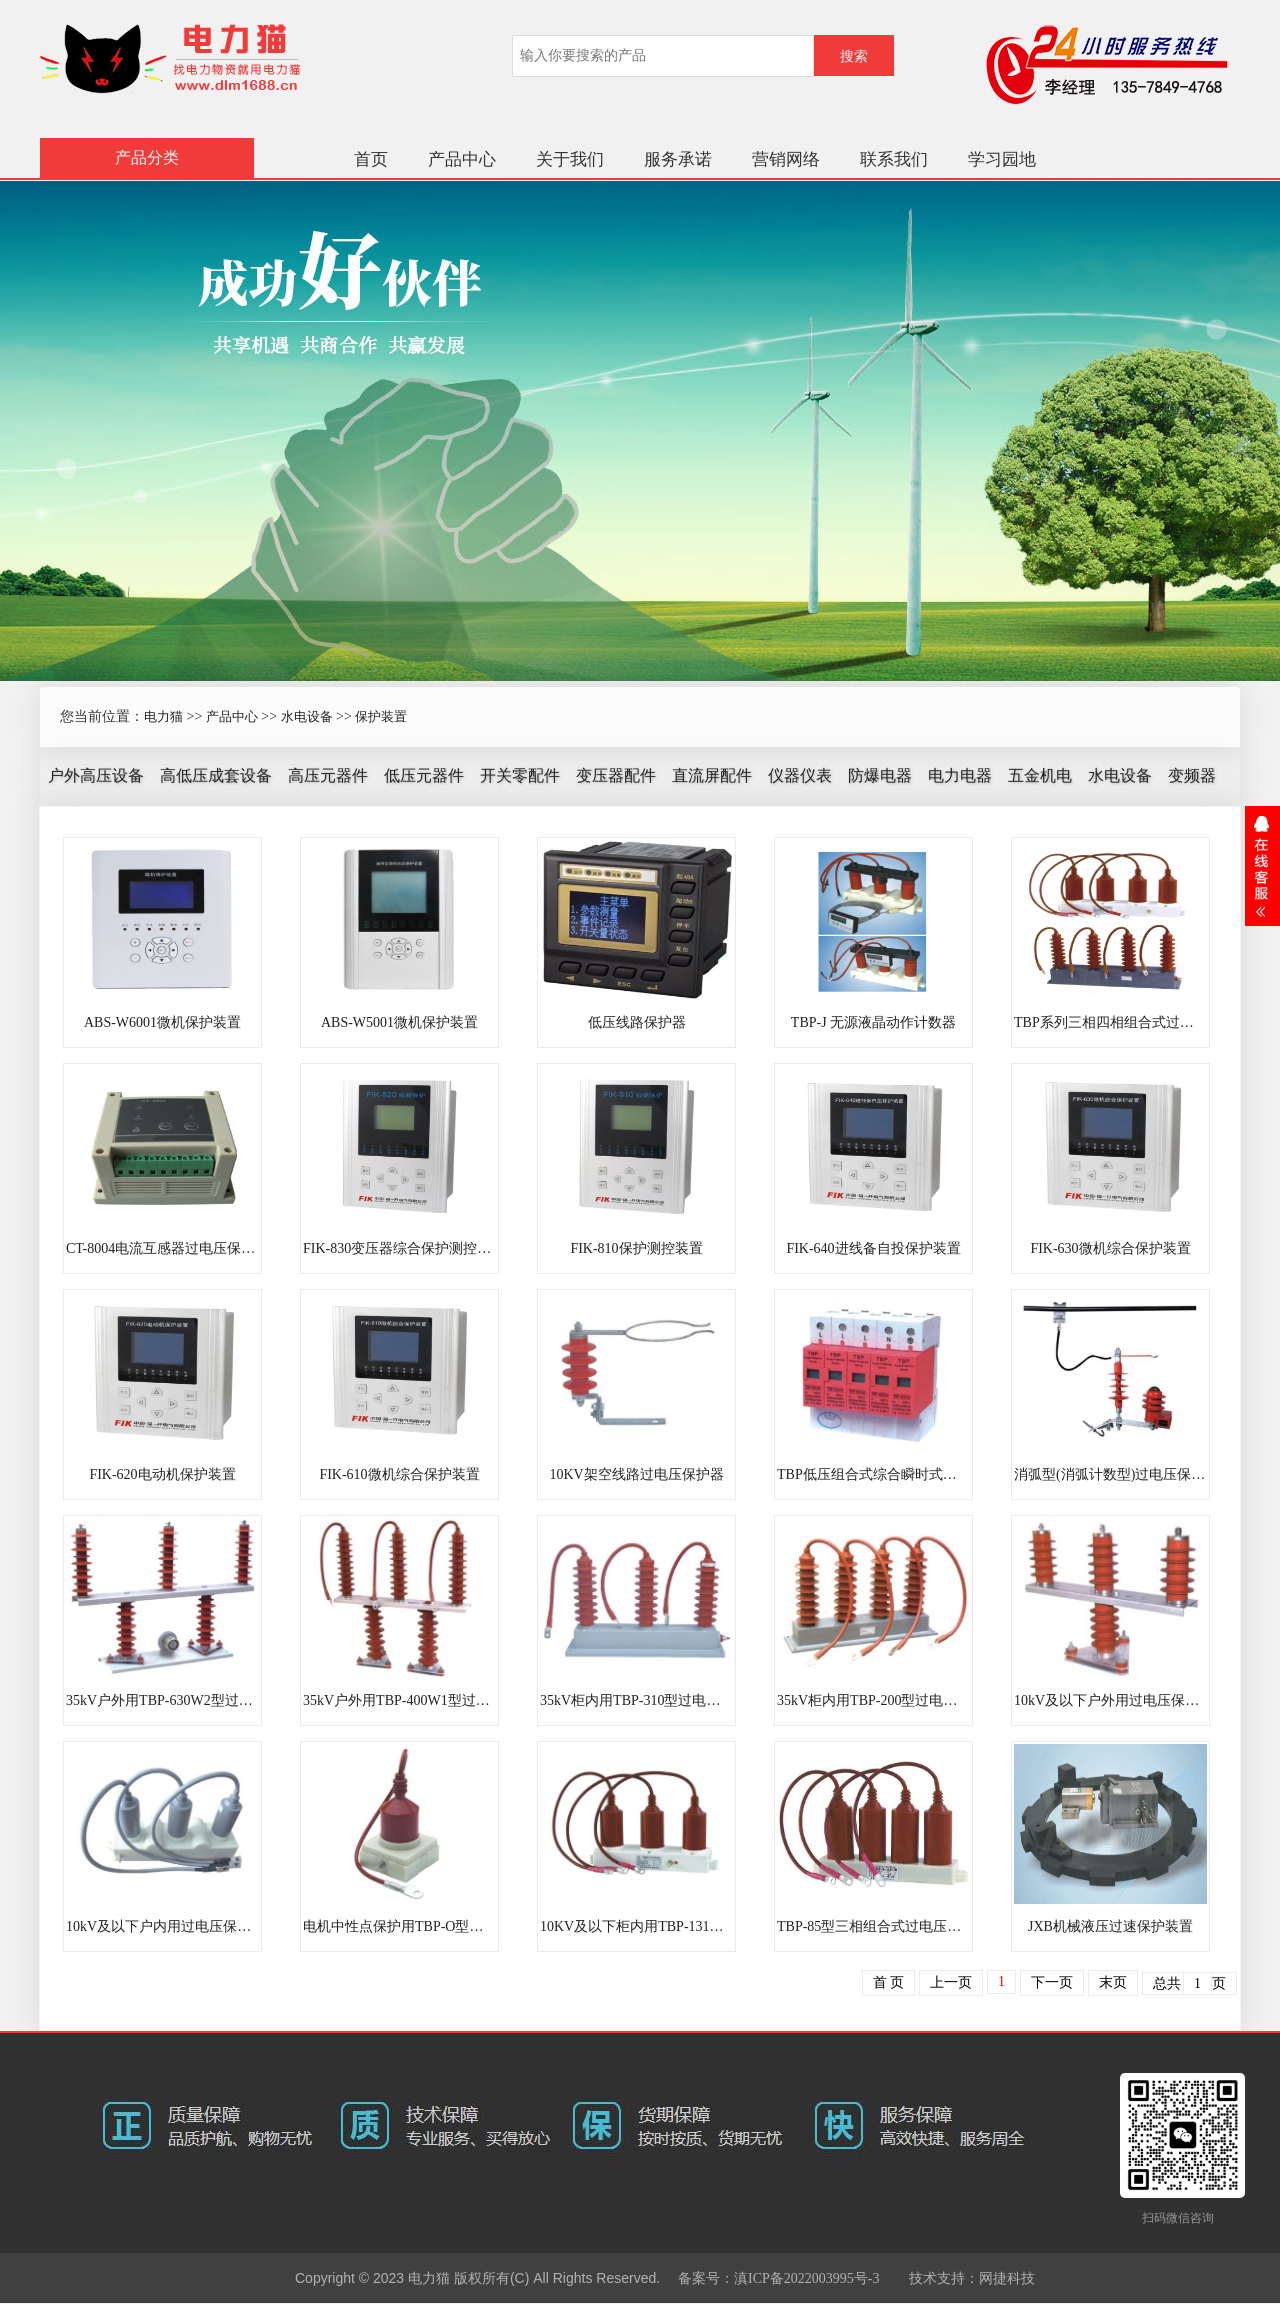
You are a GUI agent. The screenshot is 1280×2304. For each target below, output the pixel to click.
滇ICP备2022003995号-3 (806, 2278)
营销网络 (786, 159)
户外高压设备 (96, 775)
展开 (1262, 866)
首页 (371, 159)
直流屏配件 (712, 775)
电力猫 (163, 716)
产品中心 (462, 159)
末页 (1113, 1982)
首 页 (889, 1982)
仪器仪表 (800, 775)
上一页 (951, 1982)
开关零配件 (520, 775)
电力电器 (960, 775)
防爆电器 (880, 775)
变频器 (1192, 775)
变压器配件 (616, 775)
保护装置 (381, 716)
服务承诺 (678, 159)
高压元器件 (328, 775)
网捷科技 (1007, 2278)
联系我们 (894, 159)
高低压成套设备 (216, 775)
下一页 (1052, 1982)
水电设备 (307, 716)
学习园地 (1002, 159)
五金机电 (1040, 775)
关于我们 (570, 159)
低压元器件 (424, 775)
